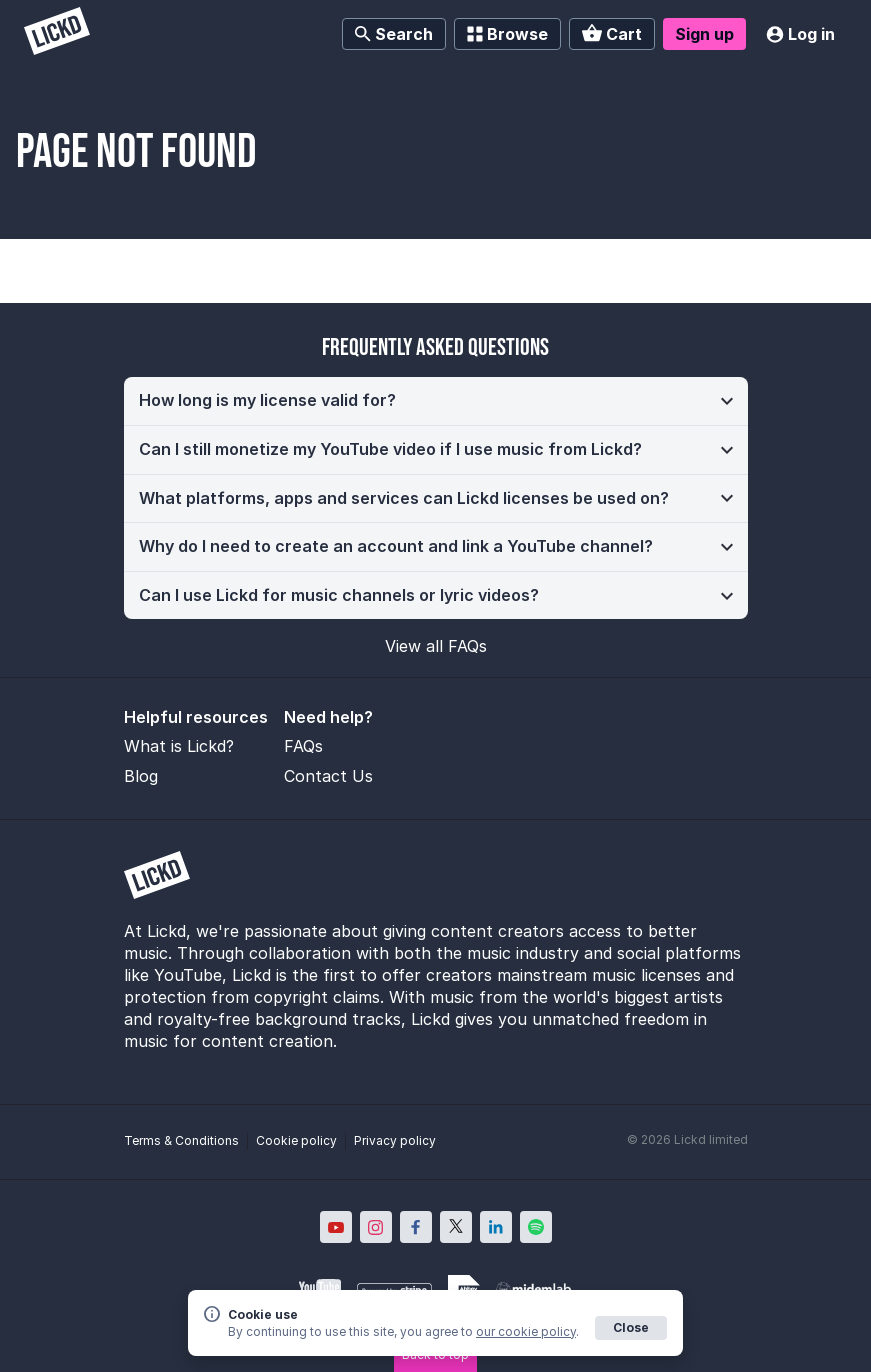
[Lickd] (57, 33)
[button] (436, 401)
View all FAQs (436, 646)
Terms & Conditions (181, 1140)
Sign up (704, 34)
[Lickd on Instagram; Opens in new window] (376, 1227)
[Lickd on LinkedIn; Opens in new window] (496, 1227)
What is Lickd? (179, 746)
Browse (507, 34)
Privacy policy (395, 1140)
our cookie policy (526, 1331)
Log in (800, 34)
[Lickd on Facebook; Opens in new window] (416, 1227)
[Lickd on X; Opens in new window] (456, 1227)
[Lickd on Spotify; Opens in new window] (536, 1227)
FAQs (303, 746)
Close (631, 1327)
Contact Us (328, 776)
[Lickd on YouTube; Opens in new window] (336, 1227)
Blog (141, 776)
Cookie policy (296, 1140)
